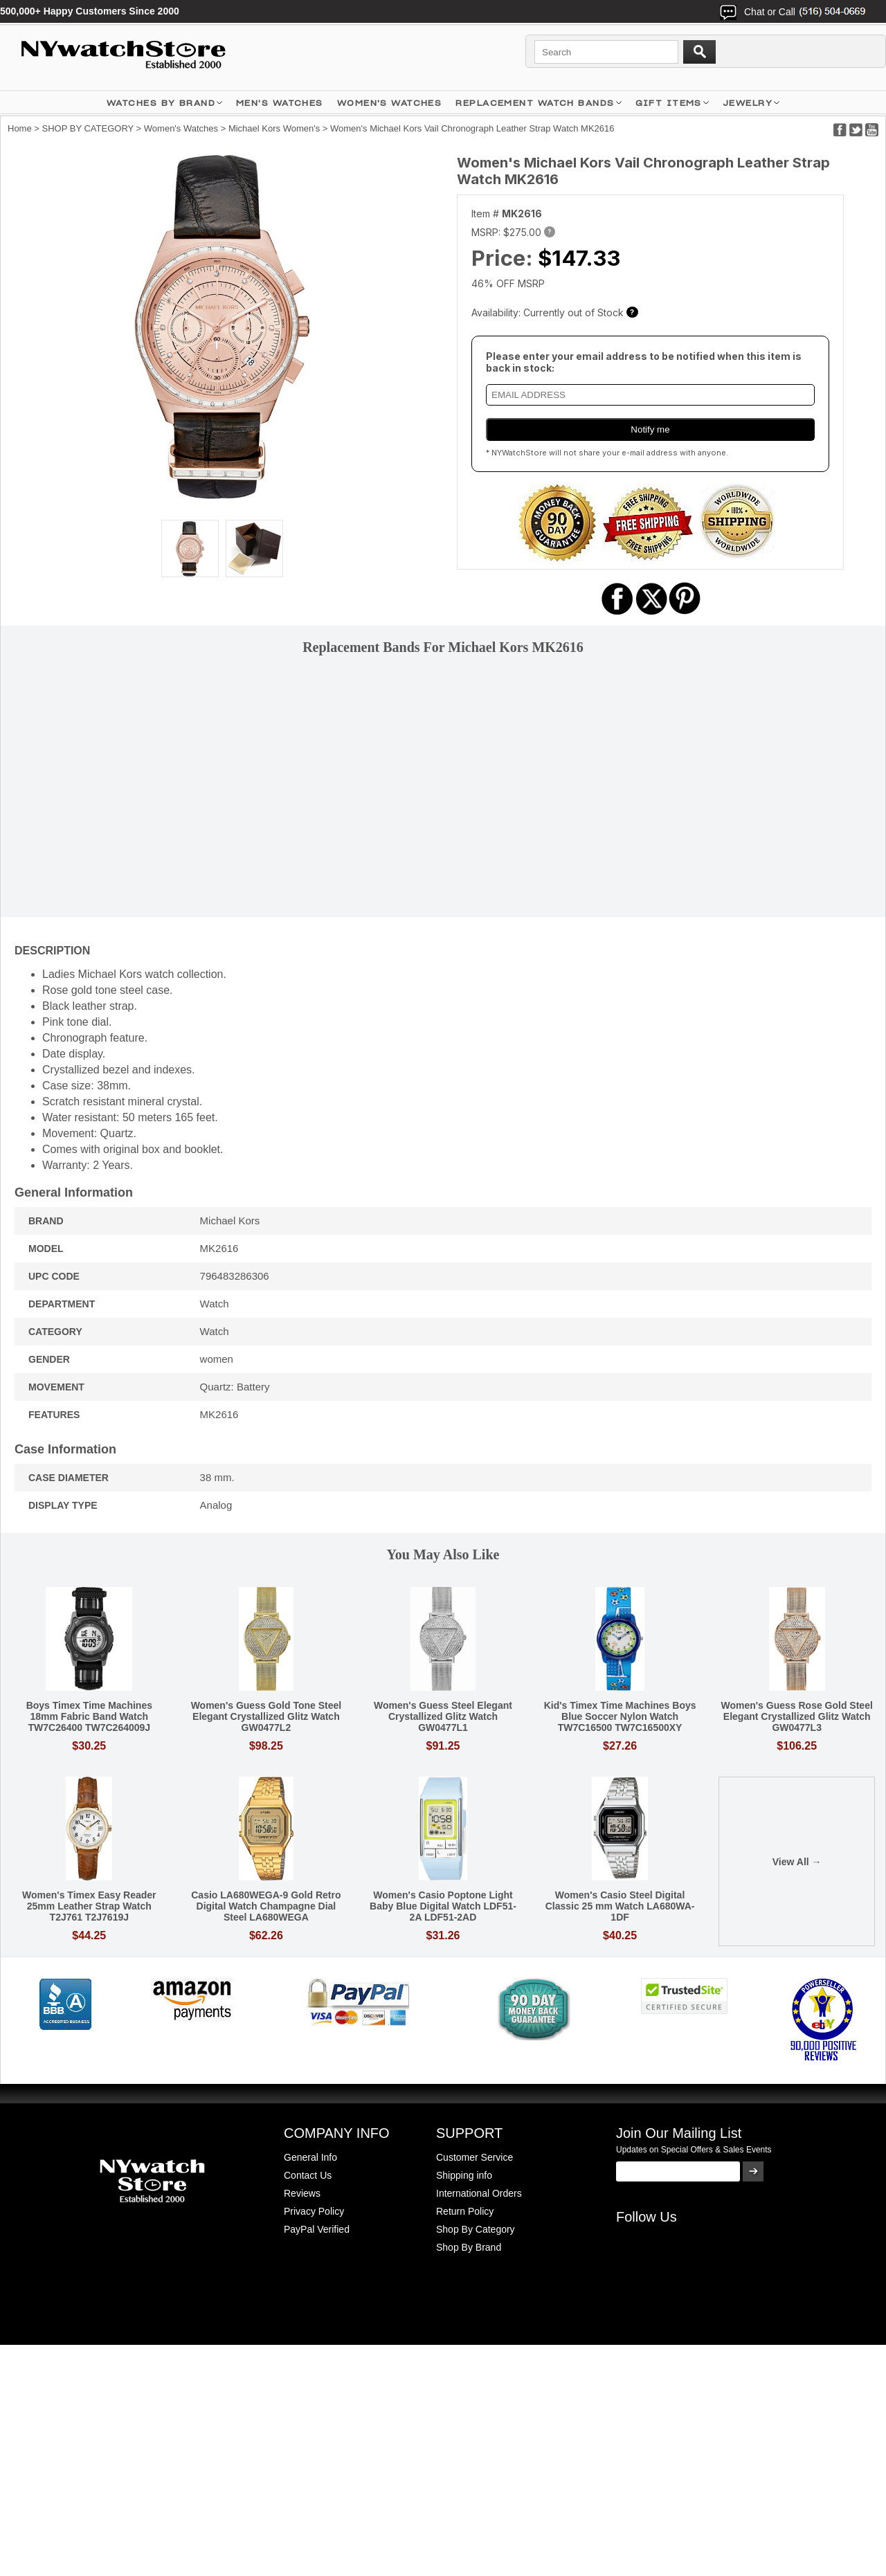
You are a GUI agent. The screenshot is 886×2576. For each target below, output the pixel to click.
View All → (797, 1861)
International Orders (479, 2193)
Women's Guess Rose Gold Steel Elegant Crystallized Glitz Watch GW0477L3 (796, 1716)
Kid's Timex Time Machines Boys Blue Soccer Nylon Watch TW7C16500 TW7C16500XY (620, 1716)
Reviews (302, 2193)
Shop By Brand (468, 2247)
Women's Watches (181, 128)
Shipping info (464, 2175)
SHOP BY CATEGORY (88, 128)
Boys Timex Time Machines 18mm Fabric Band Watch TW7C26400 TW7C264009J (89, 1716)
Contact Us (308, 2175)
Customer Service (474, 2157)
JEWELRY (747, 103)
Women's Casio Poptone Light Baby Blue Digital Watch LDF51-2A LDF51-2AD (443, 1906)
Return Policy (465, 2211)
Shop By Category (475, 2229)
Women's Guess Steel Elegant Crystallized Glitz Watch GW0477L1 (443, 1716)
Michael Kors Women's (274, 128)
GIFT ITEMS (668, 103)
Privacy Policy (314, 2211)
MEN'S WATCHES (279, 103)
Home (20, 128)
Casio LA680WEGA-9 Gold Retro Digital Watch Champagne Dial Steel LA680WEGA (266, 1906)
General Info (310, 2157)
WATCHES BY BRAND (161, 103)
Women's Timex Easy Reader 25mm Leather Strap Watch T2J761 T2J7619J (89, 1906)
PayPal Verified (317, 2229)
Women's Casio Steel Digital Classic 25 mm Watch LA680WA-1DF (620, 1906)
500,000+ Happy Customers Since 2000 (89, 11)
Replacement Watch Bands (534, 103)
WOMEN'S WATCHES (389, 103)
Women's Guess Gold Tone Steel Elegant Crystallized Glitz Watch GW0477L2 (266, 1716)
